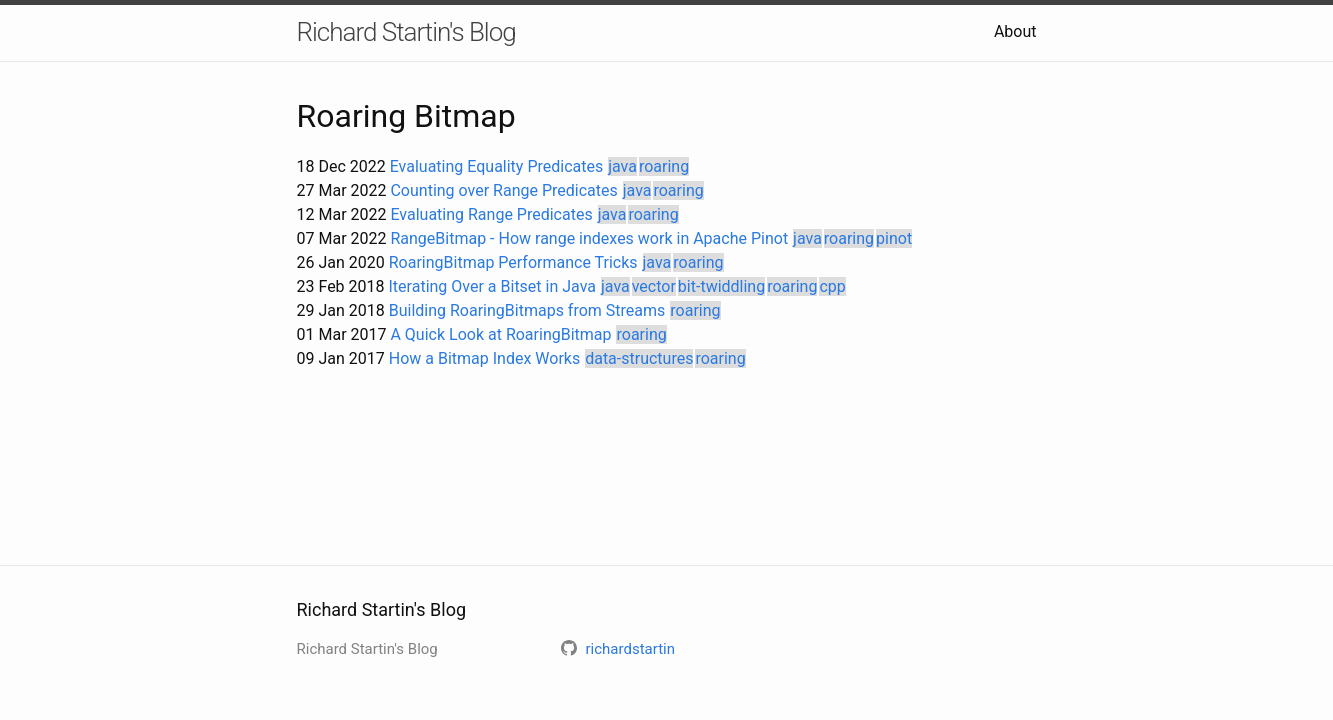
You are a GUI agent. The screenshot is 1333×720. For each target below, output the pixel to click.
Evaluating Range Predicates (491, 214)
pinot (894, 238)
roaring (664, 166)
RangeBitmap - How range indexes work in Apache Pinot (589, 238)
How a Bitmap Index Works (484, 358)
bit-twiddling (721, 286)
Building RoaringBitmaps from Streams (527, 310)
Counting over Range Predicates (503, 190)
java (622, 166)
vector (654, 286)
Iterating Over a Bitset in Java (492, 286)
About (1015, 31)
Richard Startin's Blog (406, 32)
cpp (832, 286)
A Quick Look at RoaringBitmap (500, 334)
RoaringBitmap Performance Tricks (513, 262)
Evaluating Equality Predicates (497, 166)
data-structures (639, 358)
